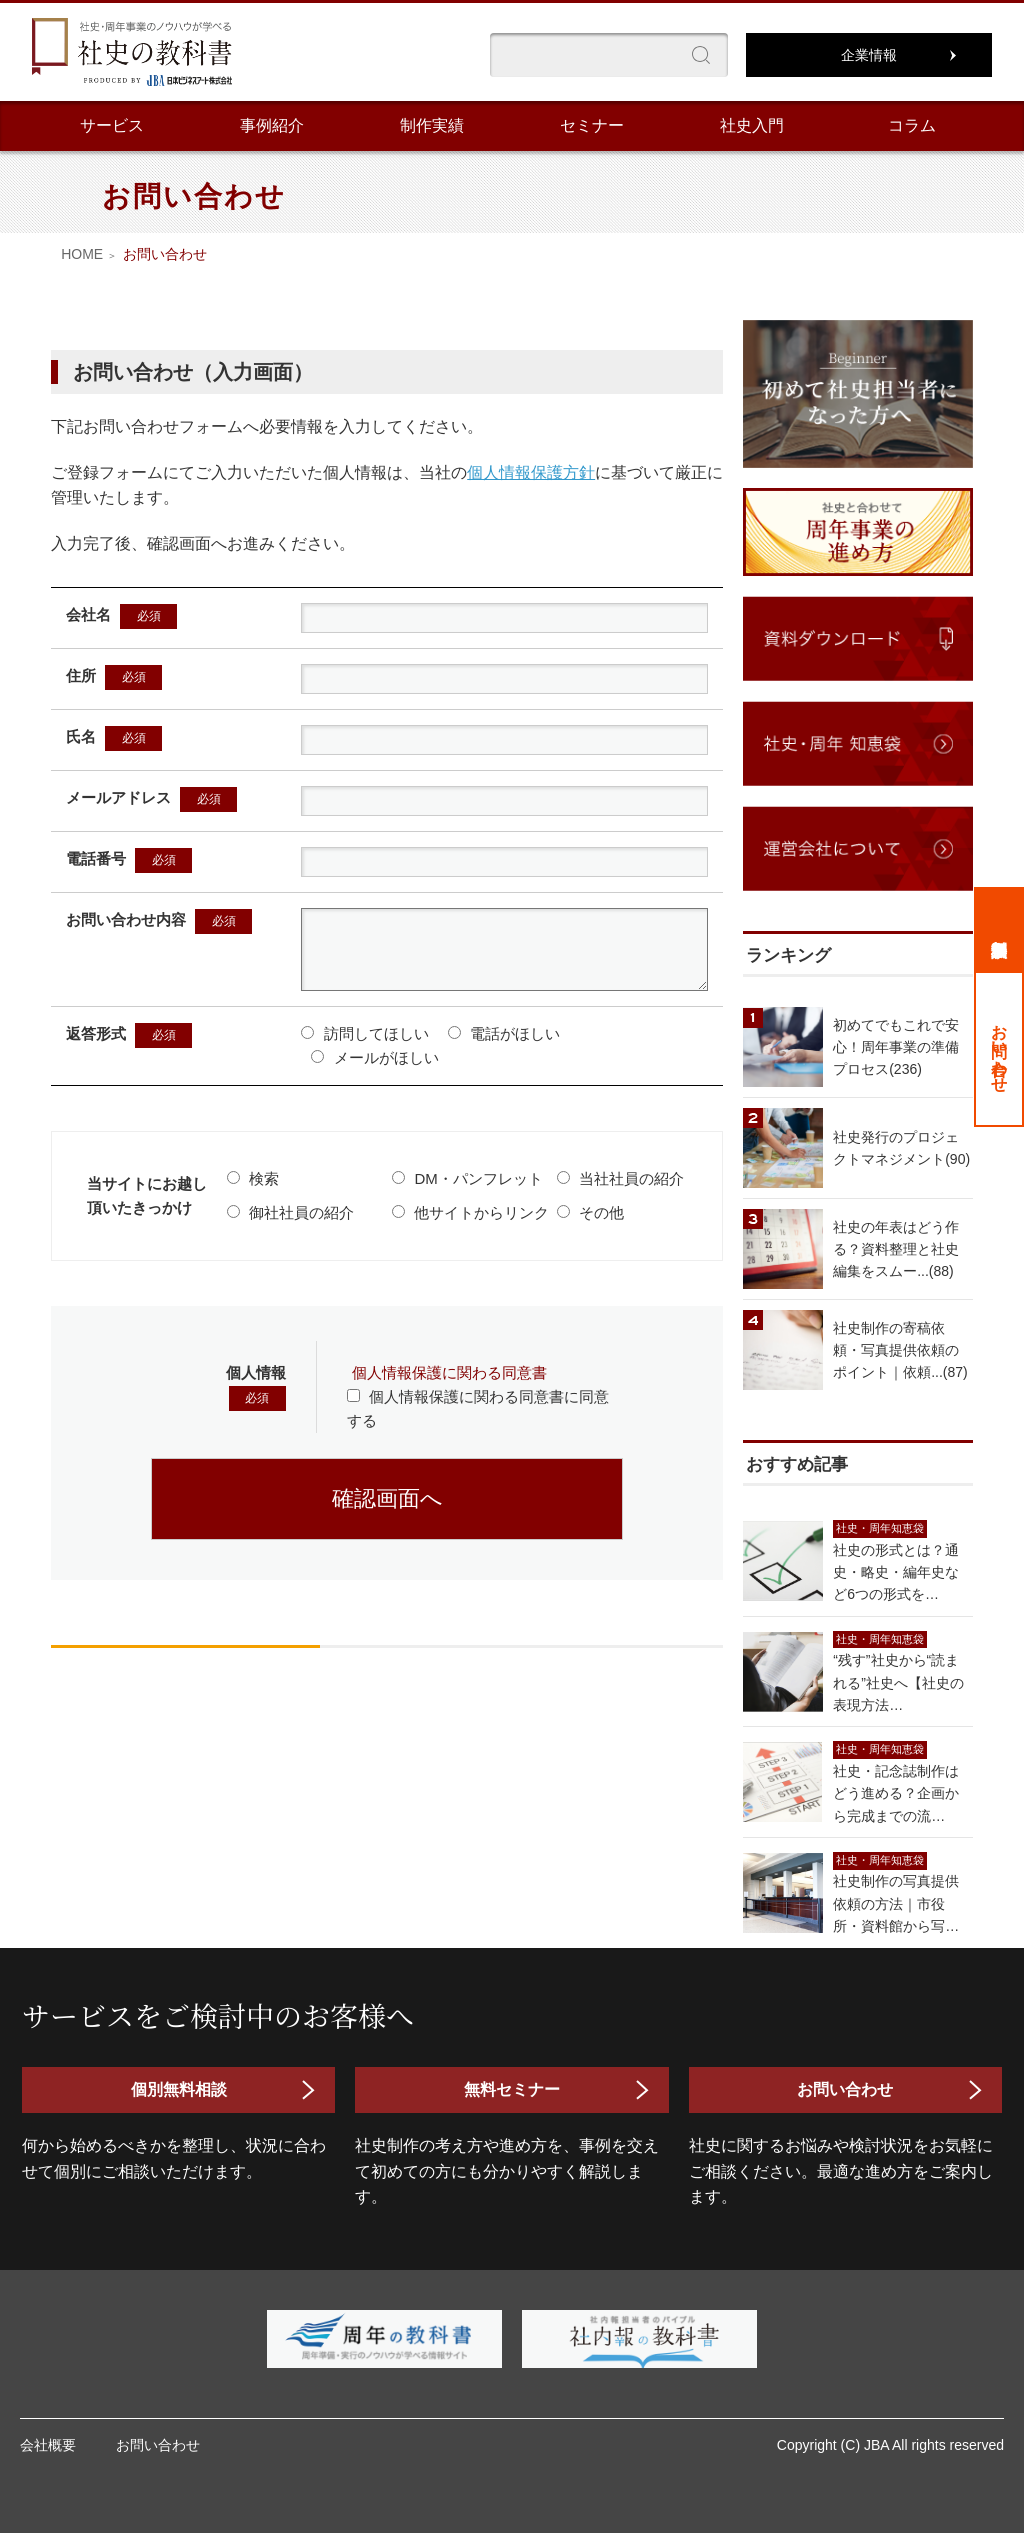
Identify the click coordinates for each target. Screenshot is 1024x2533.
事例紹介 (272, 125)
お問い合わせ (999, 1049)
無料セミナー (512, 2089)
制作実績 (432, 125)
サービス (112, 125)
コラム (912, 125)
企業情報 (869, 55)
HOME (82, 254)
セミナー (592, 125)
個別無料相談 (999, 929)
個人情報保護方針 (531, 472)
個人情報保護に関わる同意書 (449, 1387)
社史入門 (752, 125)
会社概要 (48, 2445)
